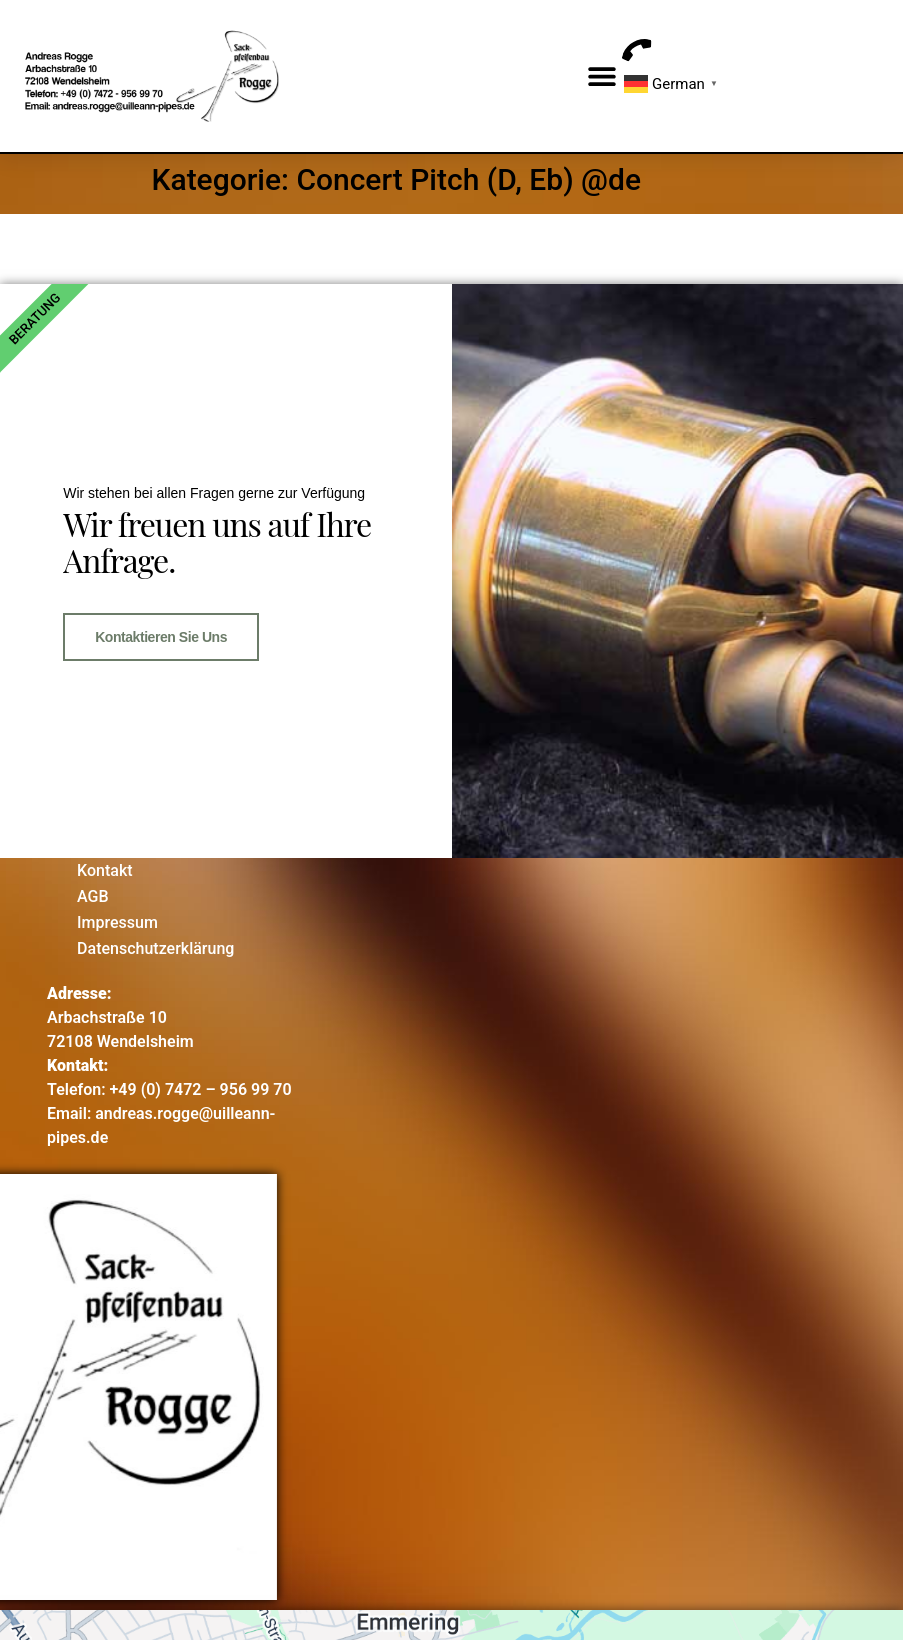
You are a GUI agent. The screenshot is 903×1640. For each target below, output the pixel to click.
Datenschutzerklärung (155, 943)
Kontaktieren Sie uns (161, 634)
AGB (93, 891)
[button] (601, 76)
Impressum (117, 917)
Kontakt (105, 865)
